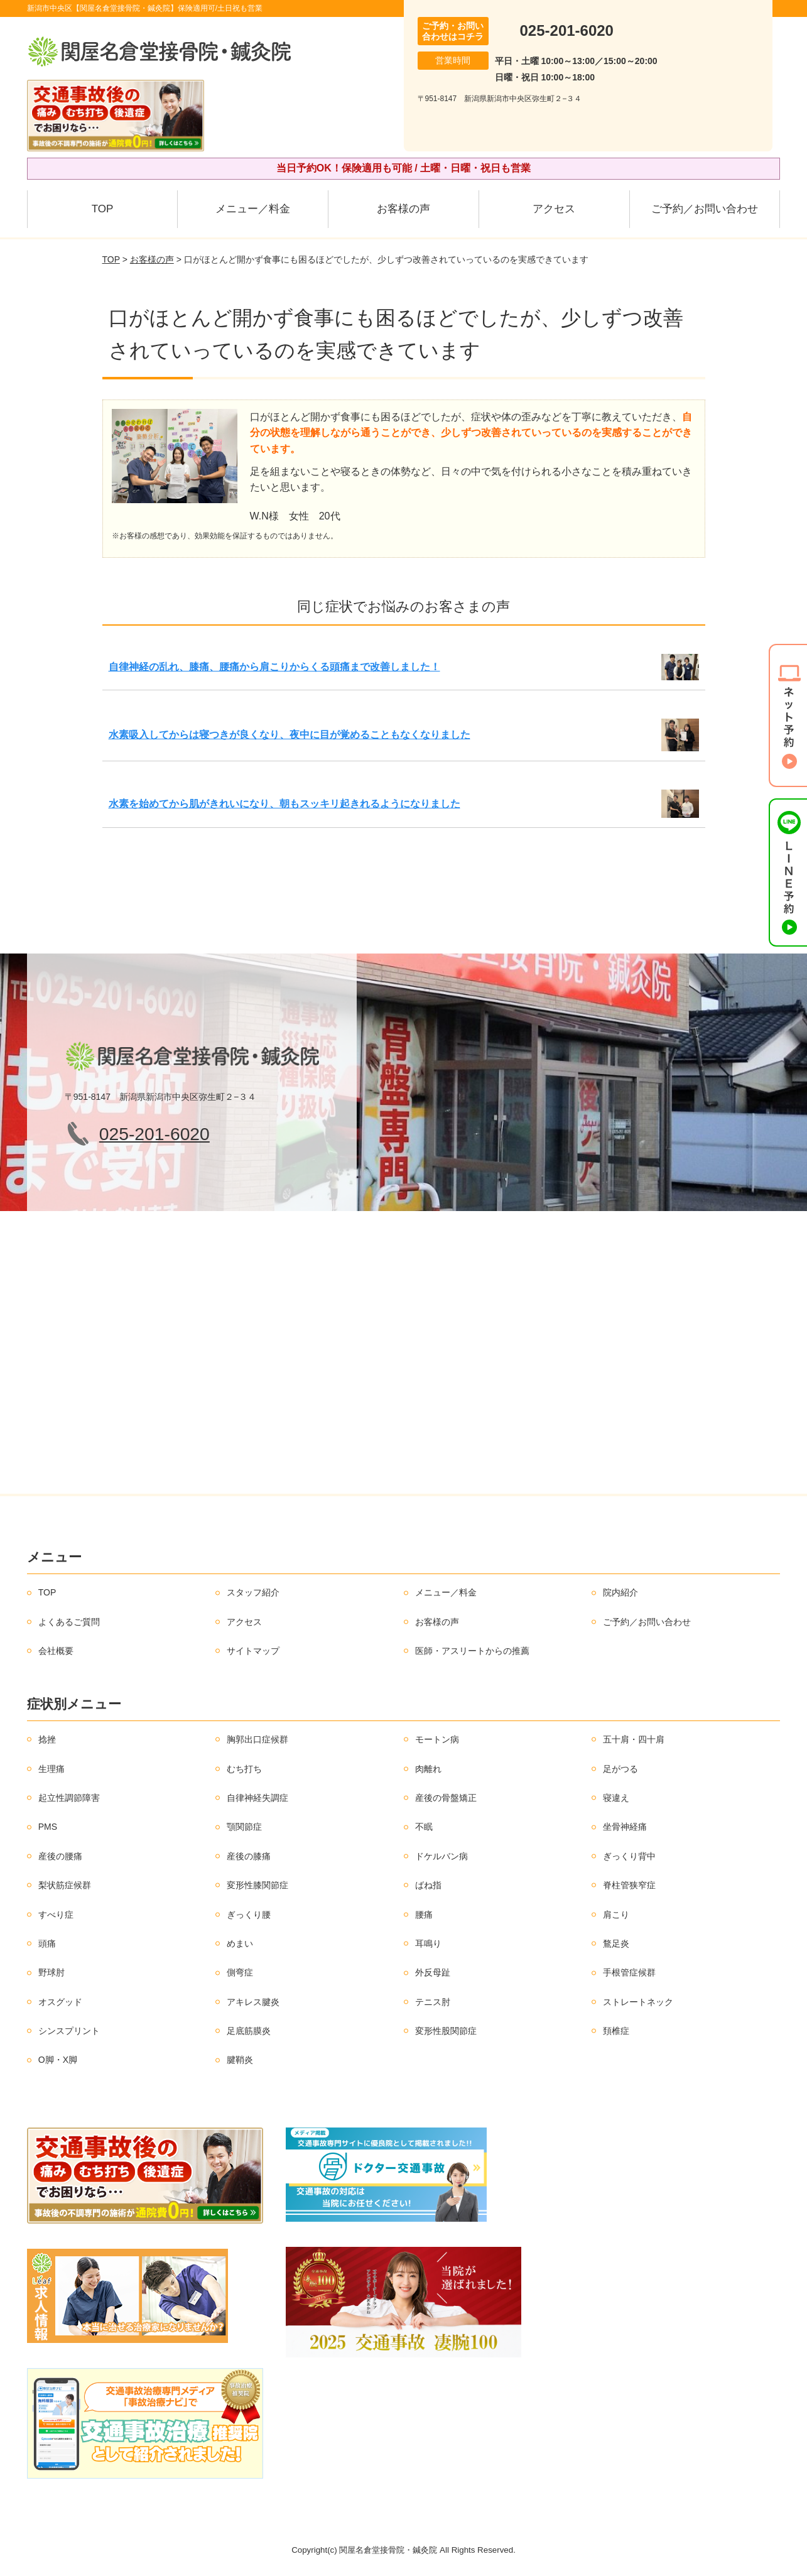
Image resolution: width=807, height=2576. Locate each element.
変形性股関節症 (446, 2031)
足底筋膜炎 (249, 2031)
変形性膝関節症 (257, 1885)
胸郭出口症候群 (257, 1739)
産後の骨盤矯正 (446, 1798)
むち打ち (244, 1769)
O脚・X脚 (57, 2060)
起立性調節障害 (69, 1798)
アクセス (554, 209)
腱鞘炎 (240, 2060)
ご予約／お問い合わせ (704, 209)
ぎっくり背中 (629, 1856)
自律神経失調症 (257, 1798)
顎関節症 (244, 1827)
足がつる (620, 1769)
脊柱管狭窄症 (629, 1885)
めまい (240, 1943)
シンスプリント (69, 2031)
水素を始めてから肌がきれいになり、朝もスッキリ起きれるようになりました (284, 803)
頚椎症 (616, 2031)
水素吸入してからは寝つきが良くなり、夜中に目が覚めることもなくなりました (289, 734)
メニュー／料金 (252, 209)
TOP (103, 209)
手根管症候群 (629, 1972)
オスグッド (60, 2002)
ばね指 (428, 1885)
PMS (47, 1827)
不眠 (424, 1827)
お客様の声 (403, 209)
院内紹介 (620, 1592)
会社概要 (55, 1651)
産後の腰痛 (60, 1856)
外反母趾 (432, 1972)
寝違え (616, 1798)
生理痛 (51, 1769)
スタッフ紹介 (253, 1592)
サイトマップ (253, 1651)
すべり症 (55, 1915)
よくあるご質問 (69, 1622)
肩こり (616, 1915)
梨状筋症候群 (64, 1885)
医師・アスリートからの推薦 (472, 1651)
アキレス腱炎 (253, 2002)
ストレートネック (638, 2002)
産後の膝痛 (249, 1856)
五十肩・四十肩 (633, 1739)
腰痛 (424, 1915)
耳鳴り (428, 1943)
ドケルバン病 (441, 1856)
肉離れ (428, 1769)
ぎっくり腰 (249, 1915)
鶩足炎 (616, 1943)
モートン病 (437, 1739)
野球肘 (51, 1972)
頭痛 (47, 1943)
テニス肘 (432, 2002)
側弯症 (240, 1972)
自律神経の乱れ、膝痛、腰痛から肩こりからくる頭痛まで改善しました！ (274, 666)
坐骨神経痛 (625, 1827)
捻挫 (47, 1739)
